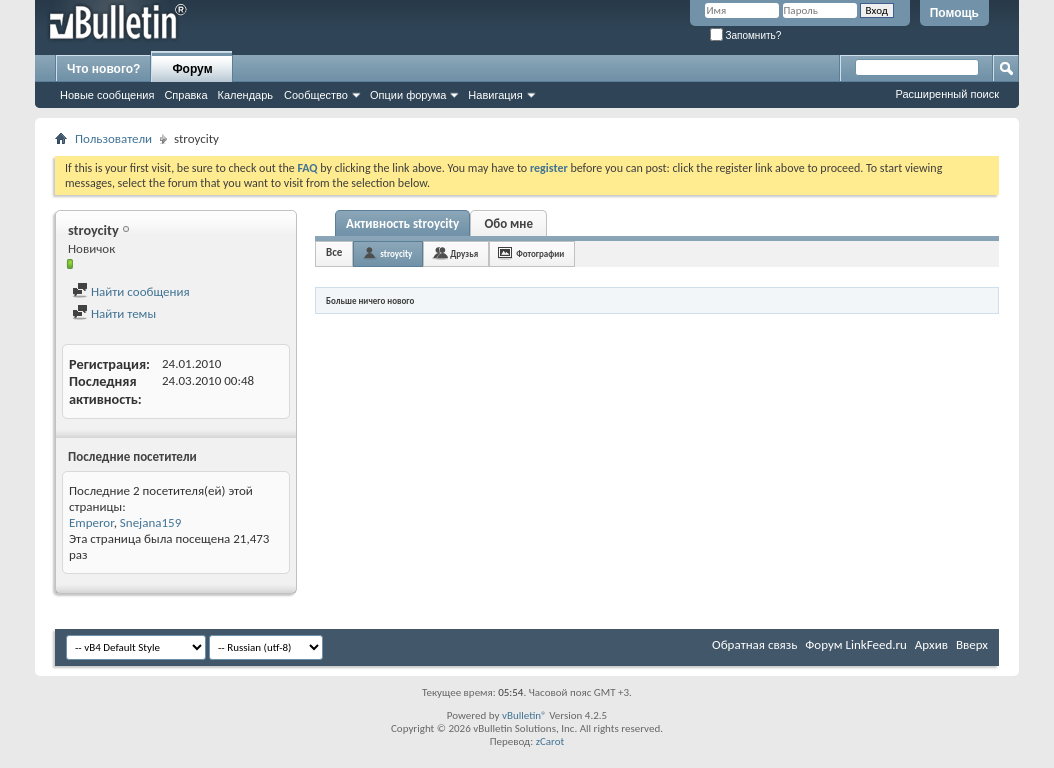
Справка (185, 95)
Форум (192, 69)
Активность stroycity (402, 223)
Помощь (954, 13)
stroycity (396, 253)
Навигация (495, 95)
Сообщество (316, 95)
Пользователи (113, 138)
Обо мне (508, 223)
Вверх (972, 644)
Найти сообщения (131, 291)
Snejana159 (150, 522)
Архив (931, 644)
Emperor (91, 522)
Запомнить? (746, 35)
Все (334, 252)
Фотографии (540, 253)
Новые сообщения (107, 95)
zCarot (550, 741)
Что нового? (103, 69)
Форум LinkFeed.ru (856, 644)
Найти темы (114, 313)
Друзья (464, 253)
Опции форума (408, 95)
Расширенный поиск (947, 94)
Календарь (246, 95)
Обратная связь (754, 644)
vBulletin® (524, 715)
